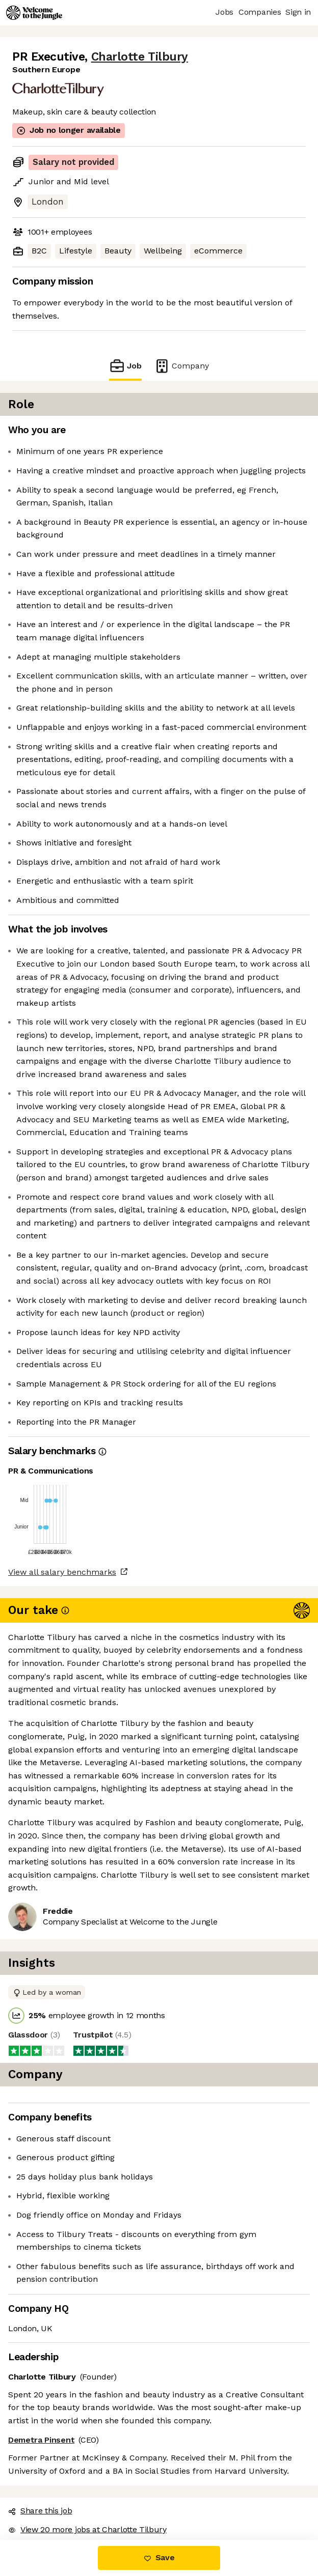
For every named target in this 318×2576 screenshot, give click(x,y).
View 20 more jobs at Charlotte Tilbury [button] (87, 2529)
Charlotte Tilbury (139, 57)
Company (181, 365)
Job (125, 365)
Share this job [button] (40, 2510)
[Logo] (34, 13)
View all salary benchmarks (62, 1572)
